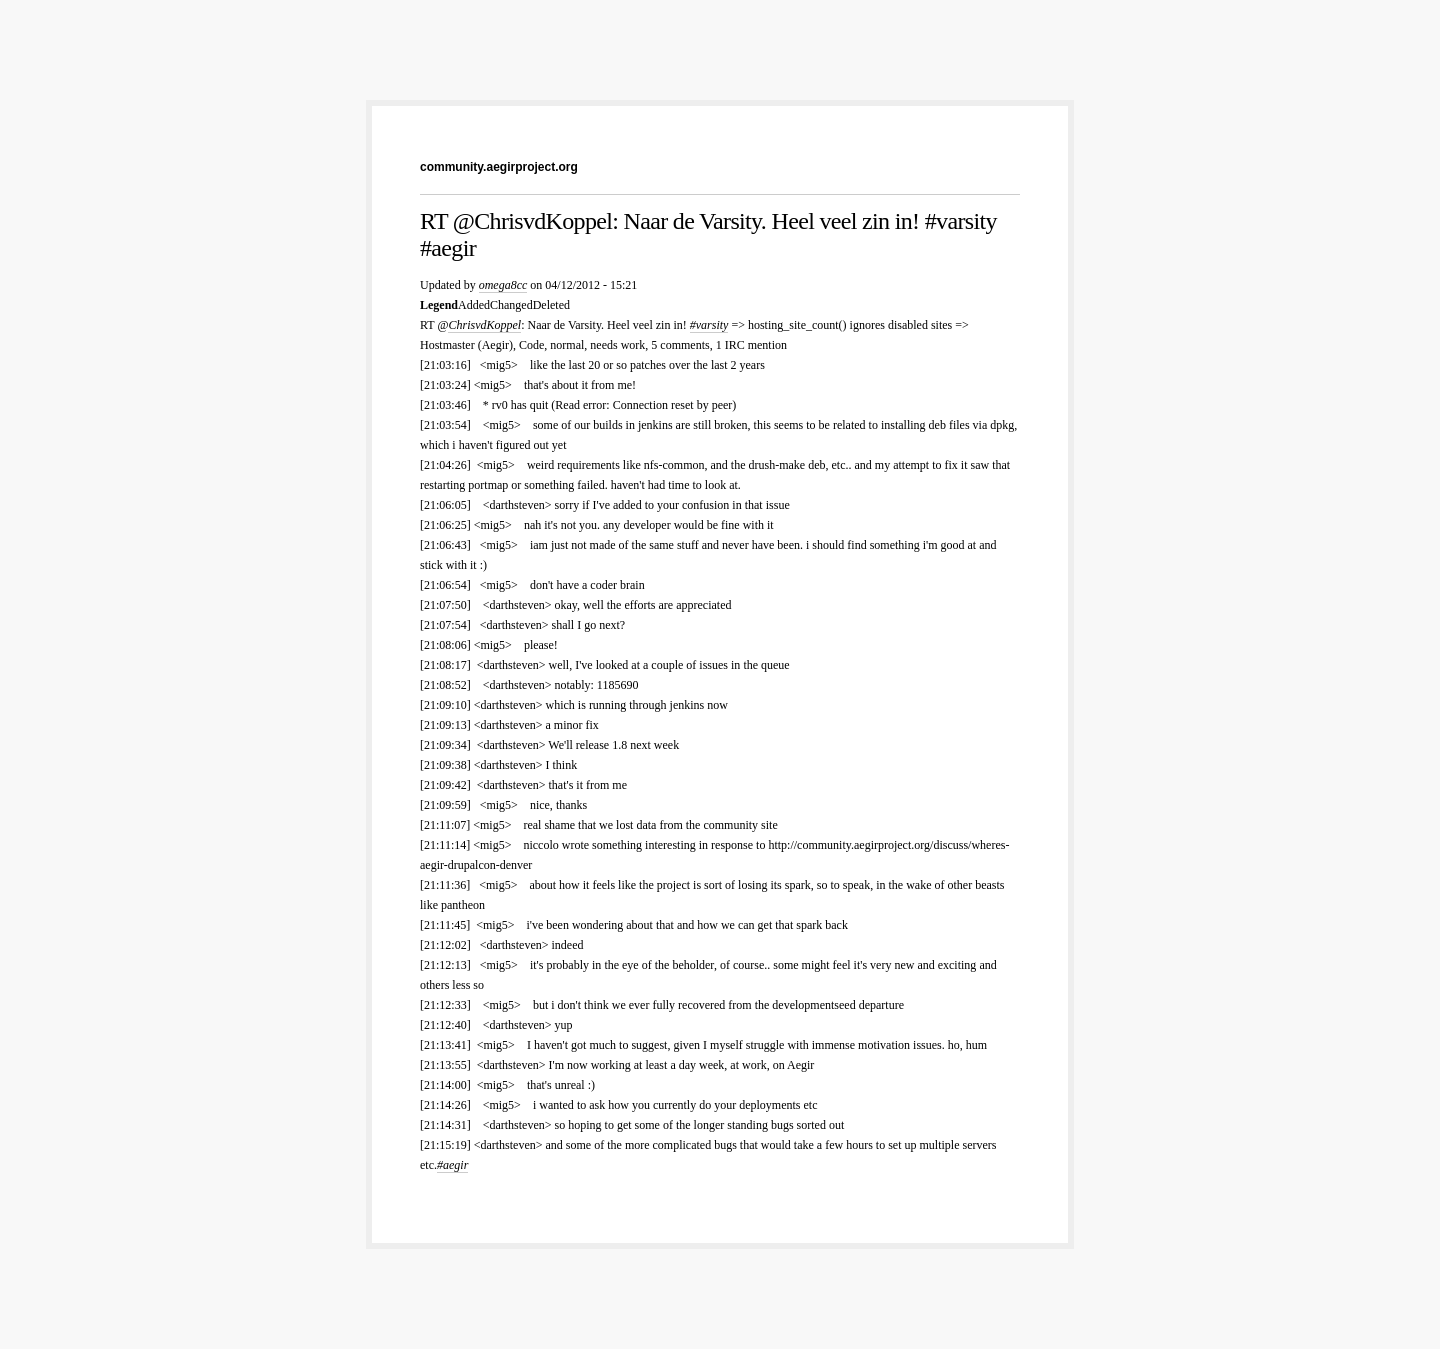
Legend (439, 305)
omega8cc (503, 285)
